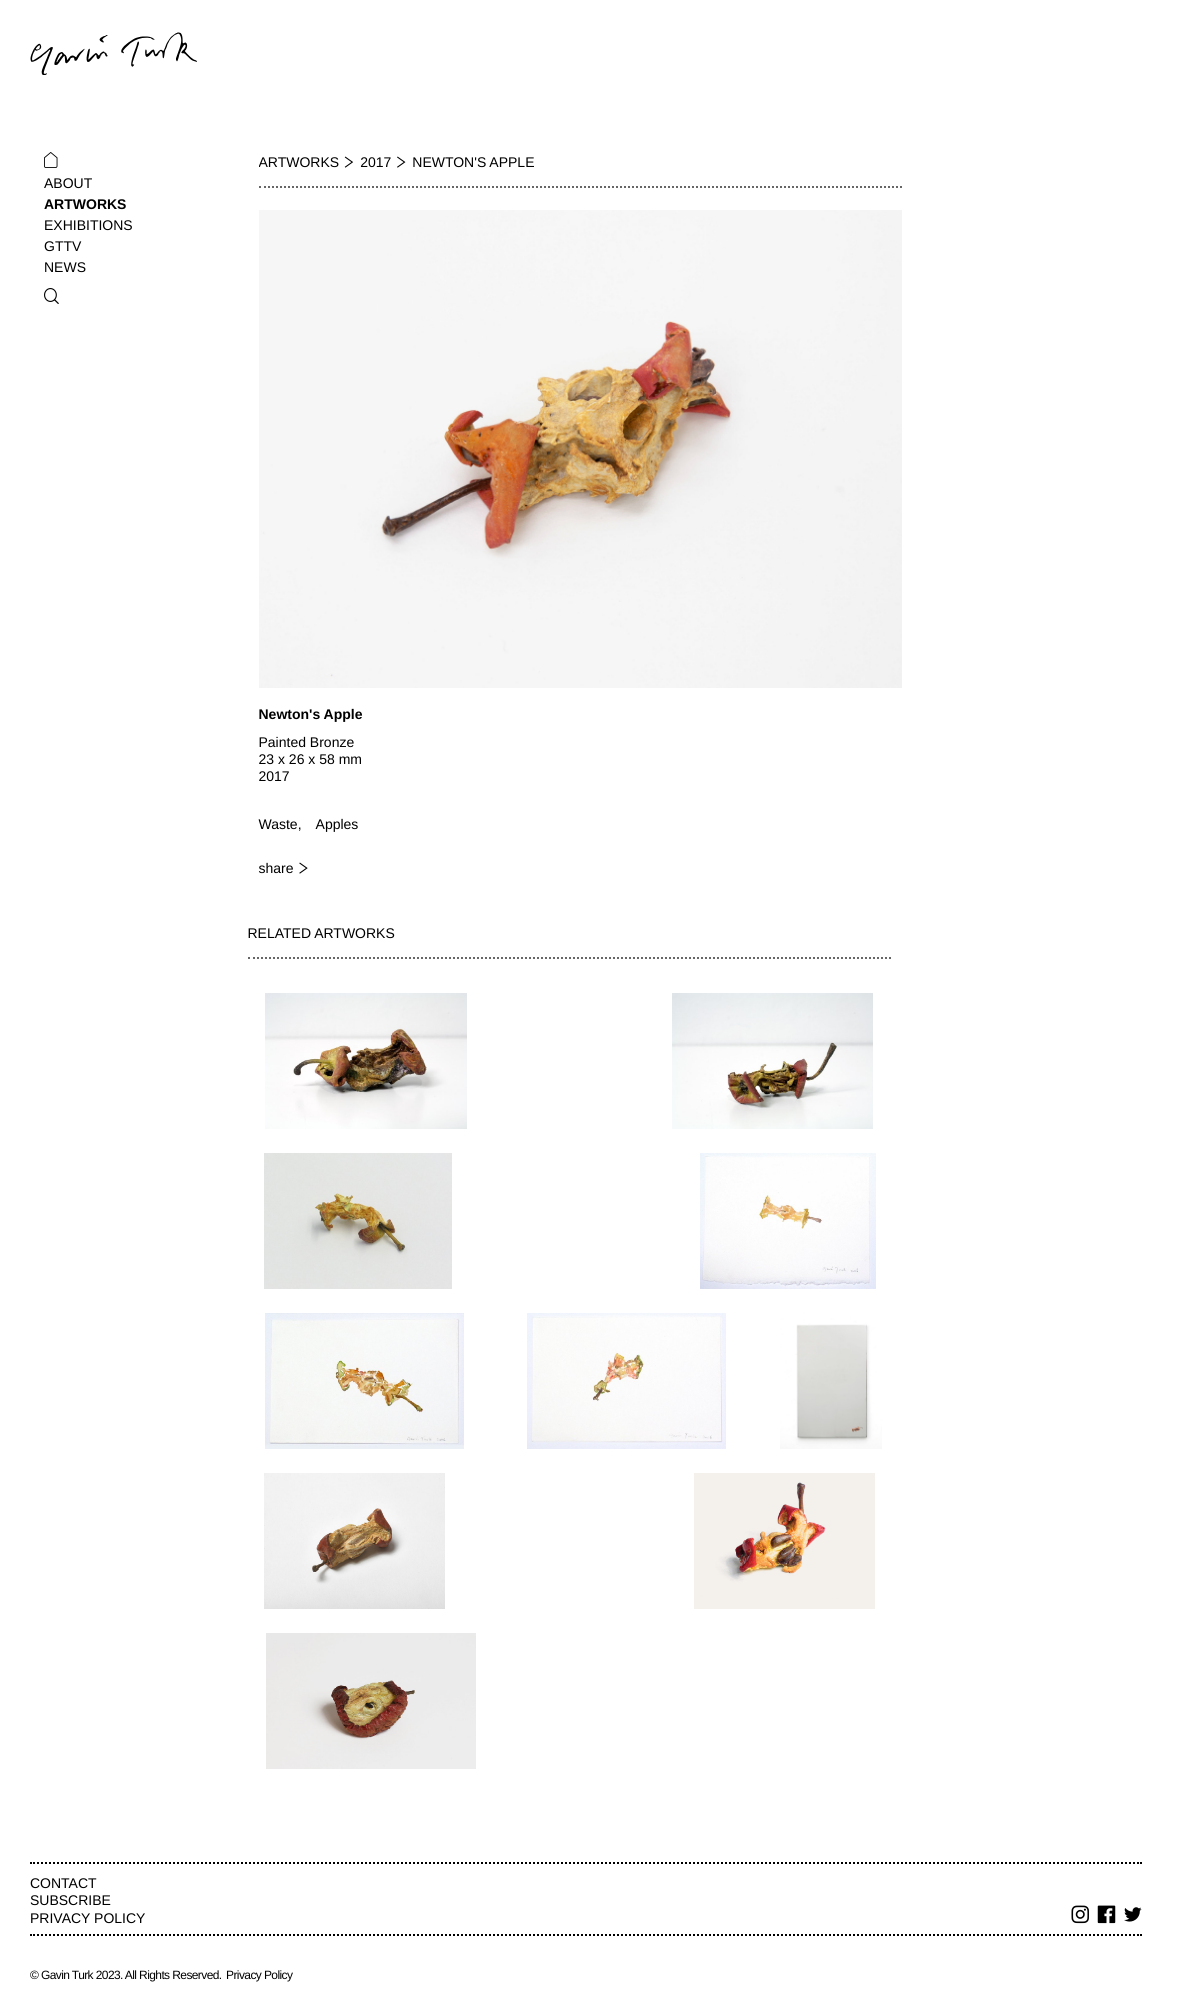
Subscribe (70, 1900)
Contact (63, 1883)
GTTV (62, 246)
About (68, 183)
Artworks (85, 204)
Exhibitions (88, 225)
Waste (278, 824)
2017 (375, 162)
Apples (337, 824)
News (65, 267)
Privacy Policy (87, 1918)
